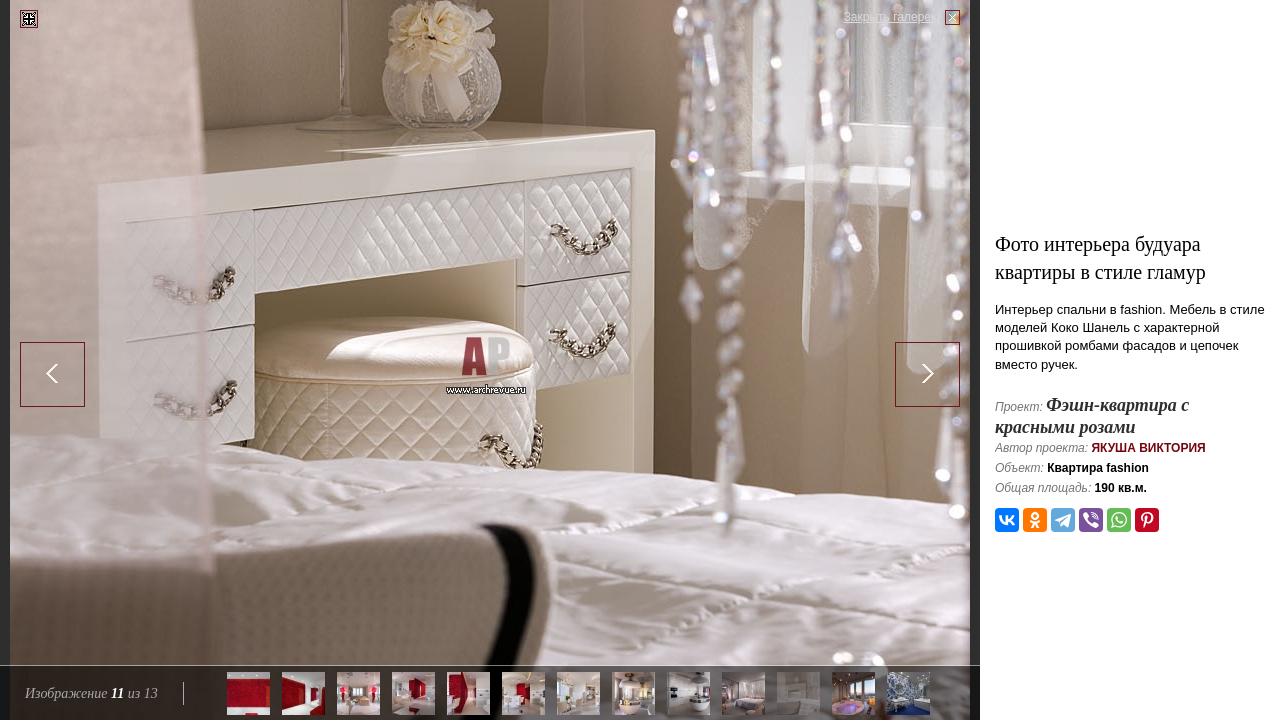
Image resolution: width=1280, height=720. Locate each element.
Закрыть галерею (892, 17)
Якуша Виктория (1148, 448)
